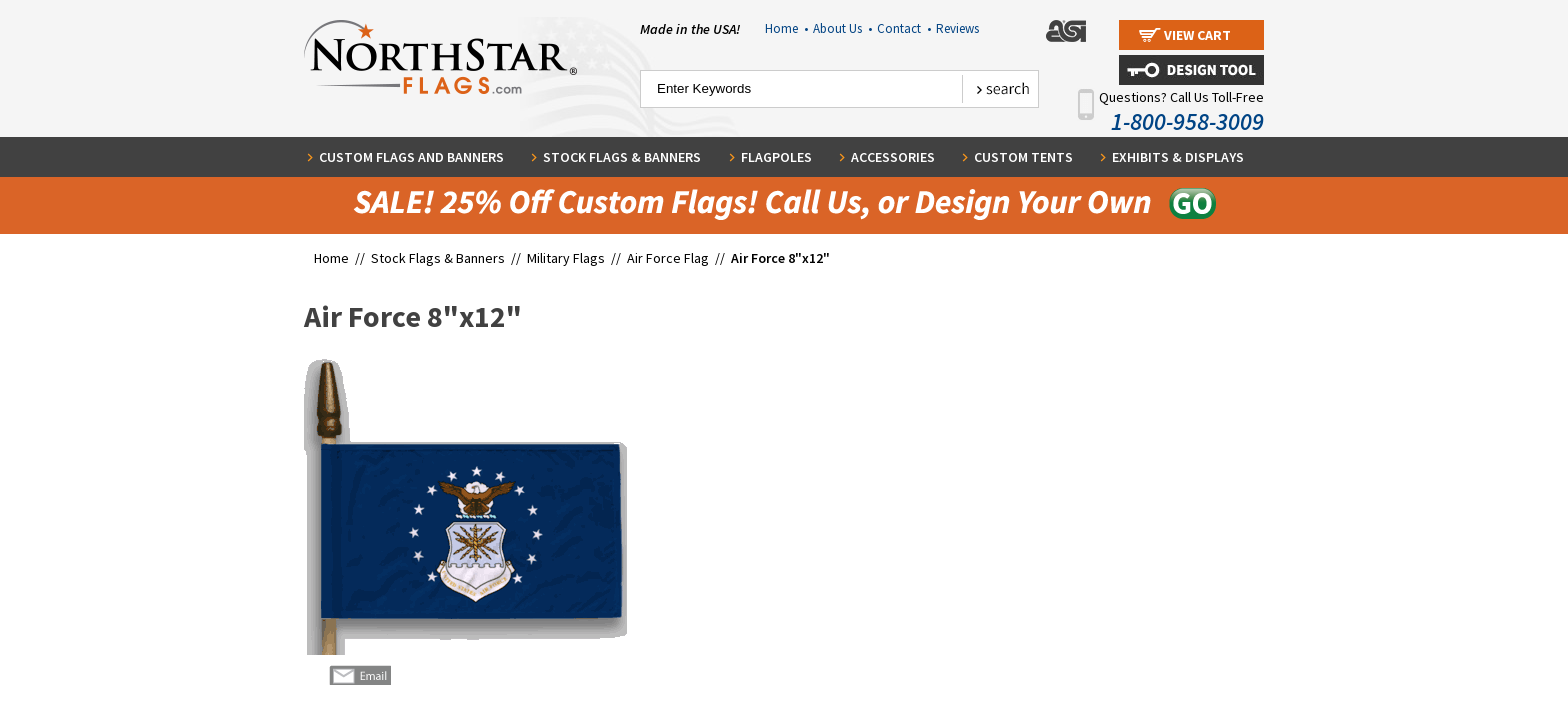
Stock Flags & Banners (622, 157)
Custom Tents (1023, 157)
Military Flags (566, 258)
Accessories (893, 157)
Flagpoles (776, 157)
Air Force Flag (668, 258)
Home (786, 28)
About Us (842, 28)
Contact (904, 28)
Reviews (957, 28)
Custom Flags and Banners (411, 157)
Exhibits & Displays (1178, 157)
